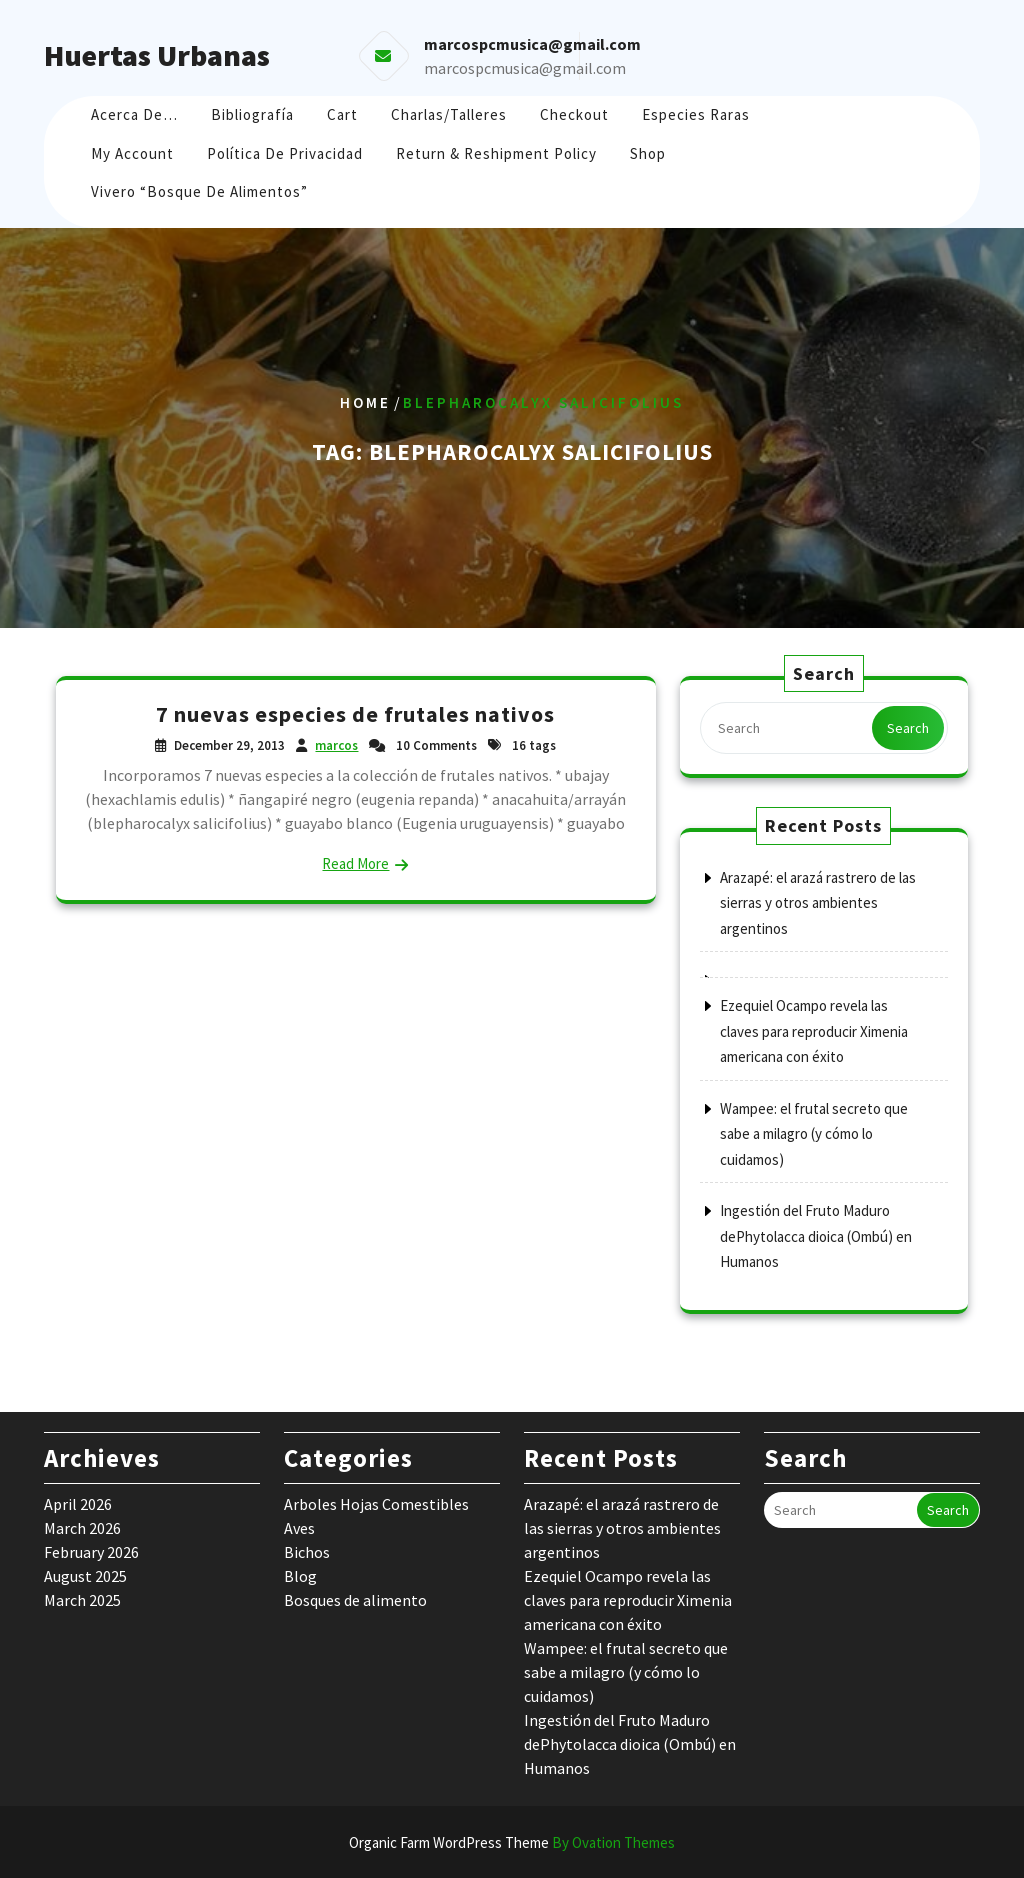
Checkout (574, 114)
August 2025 (85, 1576)
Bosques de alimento (355, 1600)
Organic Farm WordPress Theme (512, 1842)
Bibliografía (252, 114)
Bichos (307, 1552)
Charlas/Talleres (449, 114)
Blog (300, 1576)
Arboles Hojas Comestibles (376, 1504)
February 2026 (91, 1552)
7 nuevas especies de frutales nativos (355, 714)
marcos (336, 745)
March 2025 (82, 1600)
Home (365, 402)
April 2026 (78, 1504)
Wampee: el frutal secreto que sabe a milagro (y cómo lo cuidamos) (814, 1134)
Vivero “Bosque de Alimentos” (199, 191)
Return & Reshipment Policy (496, 153)
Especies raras (696, 114)
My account (132, 153)
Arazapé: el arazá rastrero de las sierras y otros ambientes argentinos (818, 903)
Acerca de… (134, 114)
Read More (355, 863)
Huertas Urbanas (157, 55)
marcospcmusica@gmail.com (525, 68)
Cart (342, 114)
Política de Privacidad (285, 153)
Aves (299, 1528)
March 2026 (82, 1528)
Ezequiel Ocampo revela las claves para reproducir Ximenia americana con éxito (814, 1031)
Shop (648, 153)
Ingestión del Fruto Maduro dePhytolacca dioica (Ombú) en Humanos (816, 1236)
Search (908, 728)
